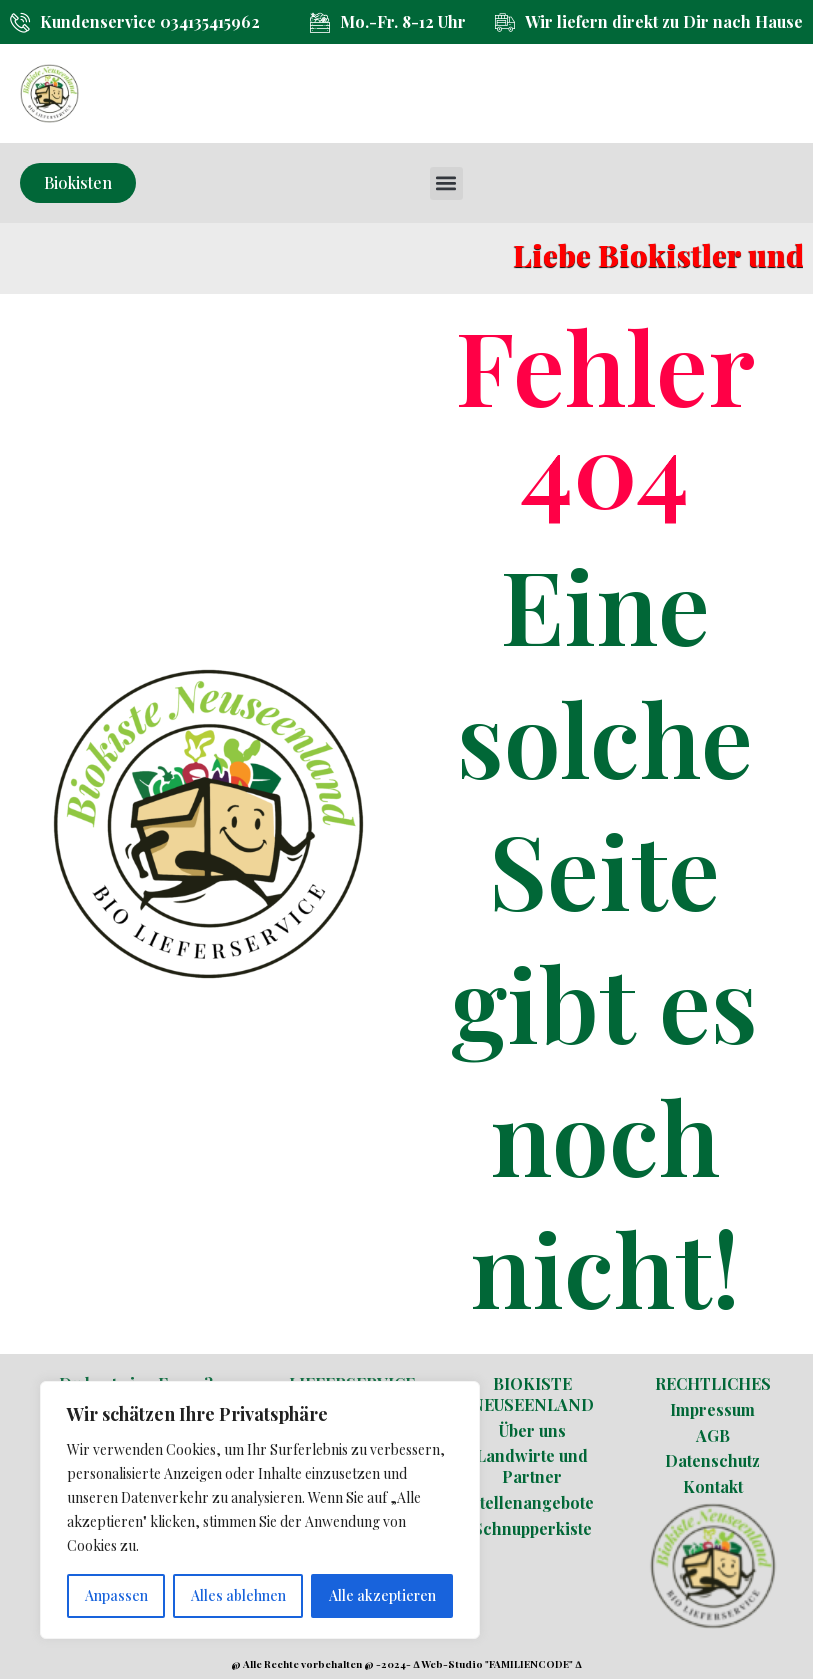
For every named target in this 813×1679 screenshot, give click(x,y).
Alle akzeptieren (382, 1595)
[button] (446, 183)
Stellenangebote (532, 1502)
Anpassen (116, 1595)
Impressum (712, 1409)
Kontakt (713, 1486)
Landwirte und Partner (532, 1466)
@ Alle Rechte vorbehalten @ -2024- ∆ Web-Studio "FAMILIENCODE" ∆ (406, 1664)
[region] (260, 1510)
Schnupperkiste (532, 1528)
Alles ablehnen (238, 1595)
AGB (713, 1435)
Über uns (532, 1430)
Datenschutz (712, 1460)
